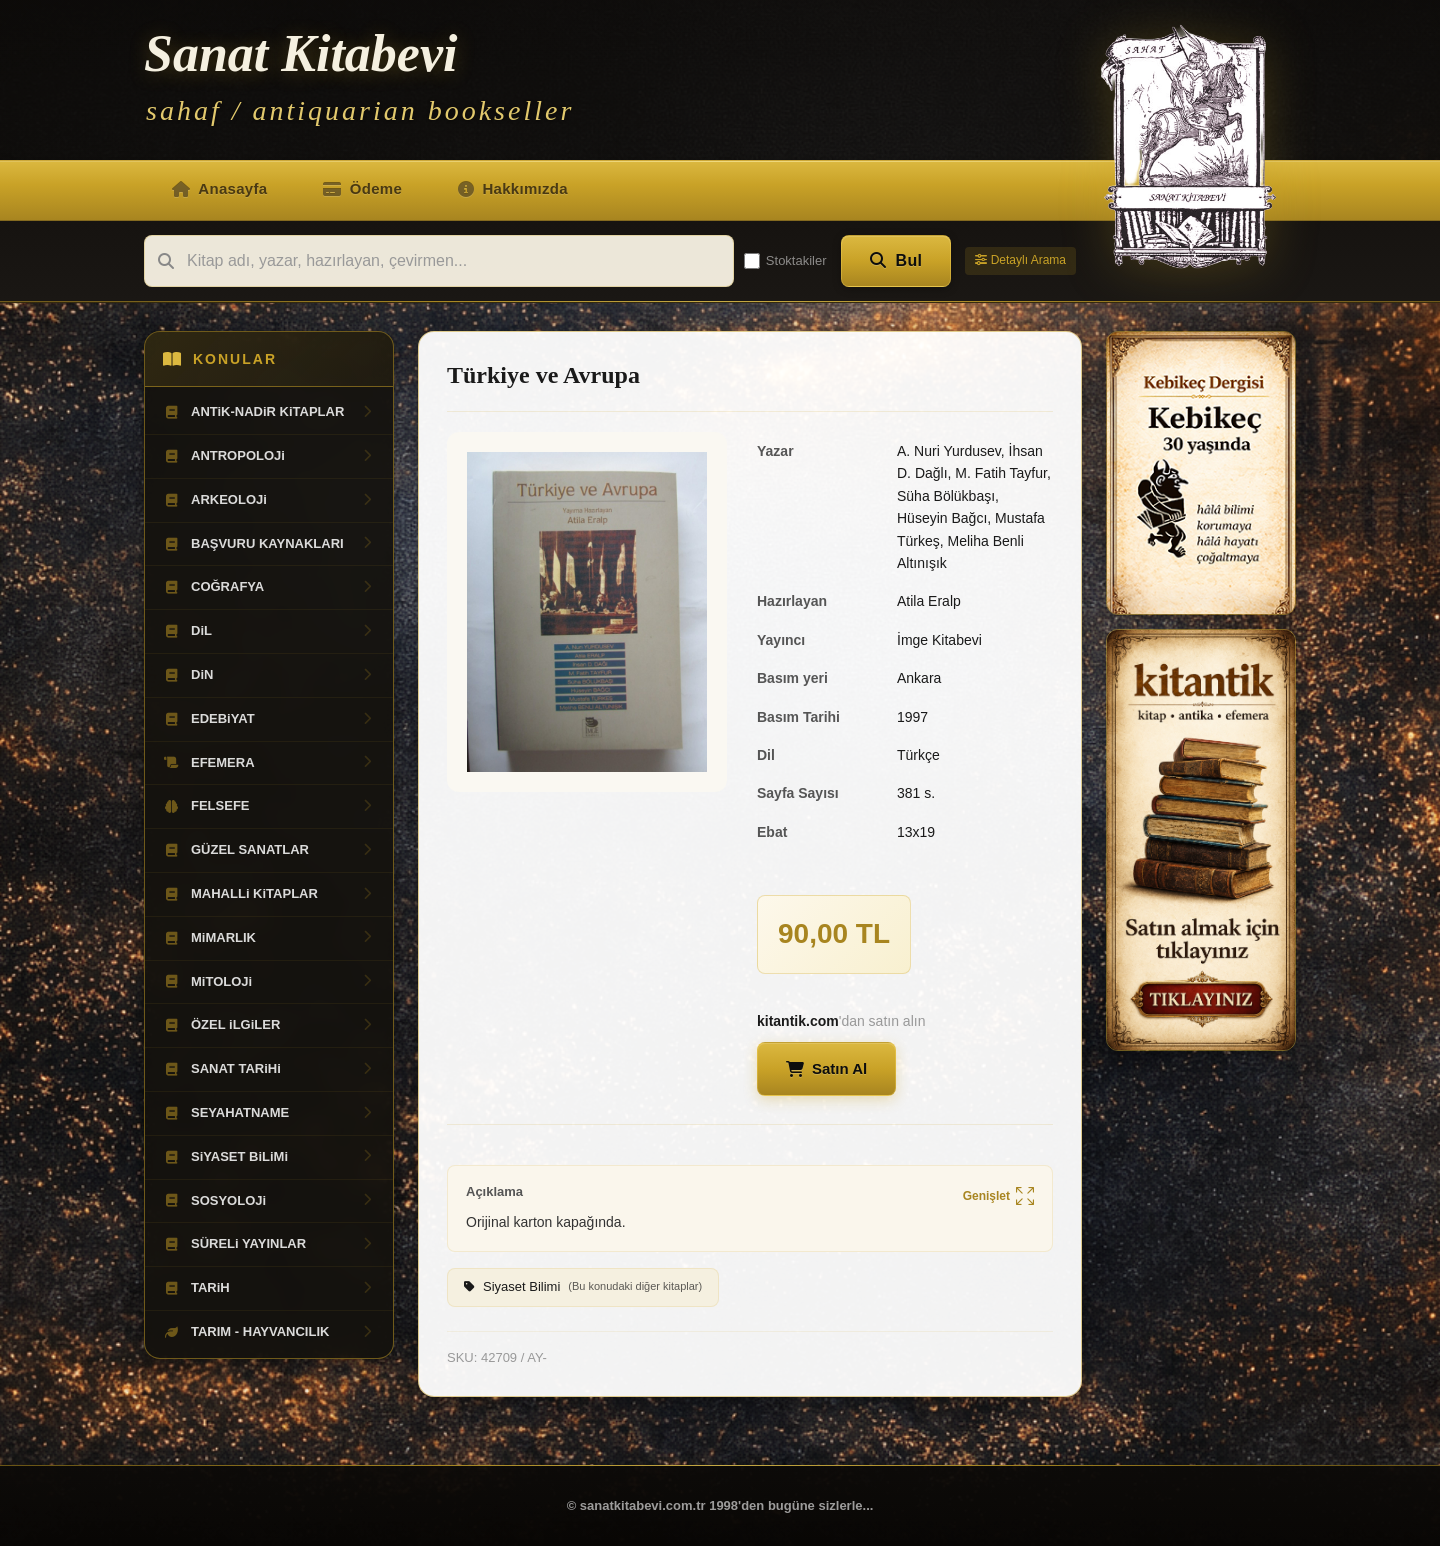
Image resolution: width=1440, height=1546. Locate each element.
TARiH (269, 1288)
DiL (269, 631)
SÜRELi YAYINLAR (269, 1244)
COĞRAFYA (269, 587)
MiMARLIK (269, 938)
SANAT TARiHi (269, 1069)
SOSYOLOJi (269, 1201)
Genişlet (998, 1196)
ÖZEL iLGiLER (269, 1025)
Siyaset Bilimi (583, 1287)
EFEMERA (269, 763)
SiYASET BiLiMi (269, 1157)
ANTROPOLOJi (269, 456)
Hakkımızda (513, 188)
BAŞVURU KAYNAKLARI (269, 544)
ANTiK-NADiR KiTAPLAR (269, 412)
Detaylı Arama (1020, 260)
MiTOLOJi (269, 982)
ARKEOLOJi (269, 500)
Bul (896, 260)
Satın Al (826, 1068)
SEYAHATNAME (269, 1113)
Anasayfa (219, 188)
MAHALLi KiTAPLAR (269, 894)
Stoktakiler (785, 261)
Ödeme (362, 188)
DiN (269, 675)
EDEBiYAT (269, 719)
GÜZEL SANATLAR (269, 850)
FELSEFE (269, 806)
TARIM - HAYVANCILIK (269, 1332)
